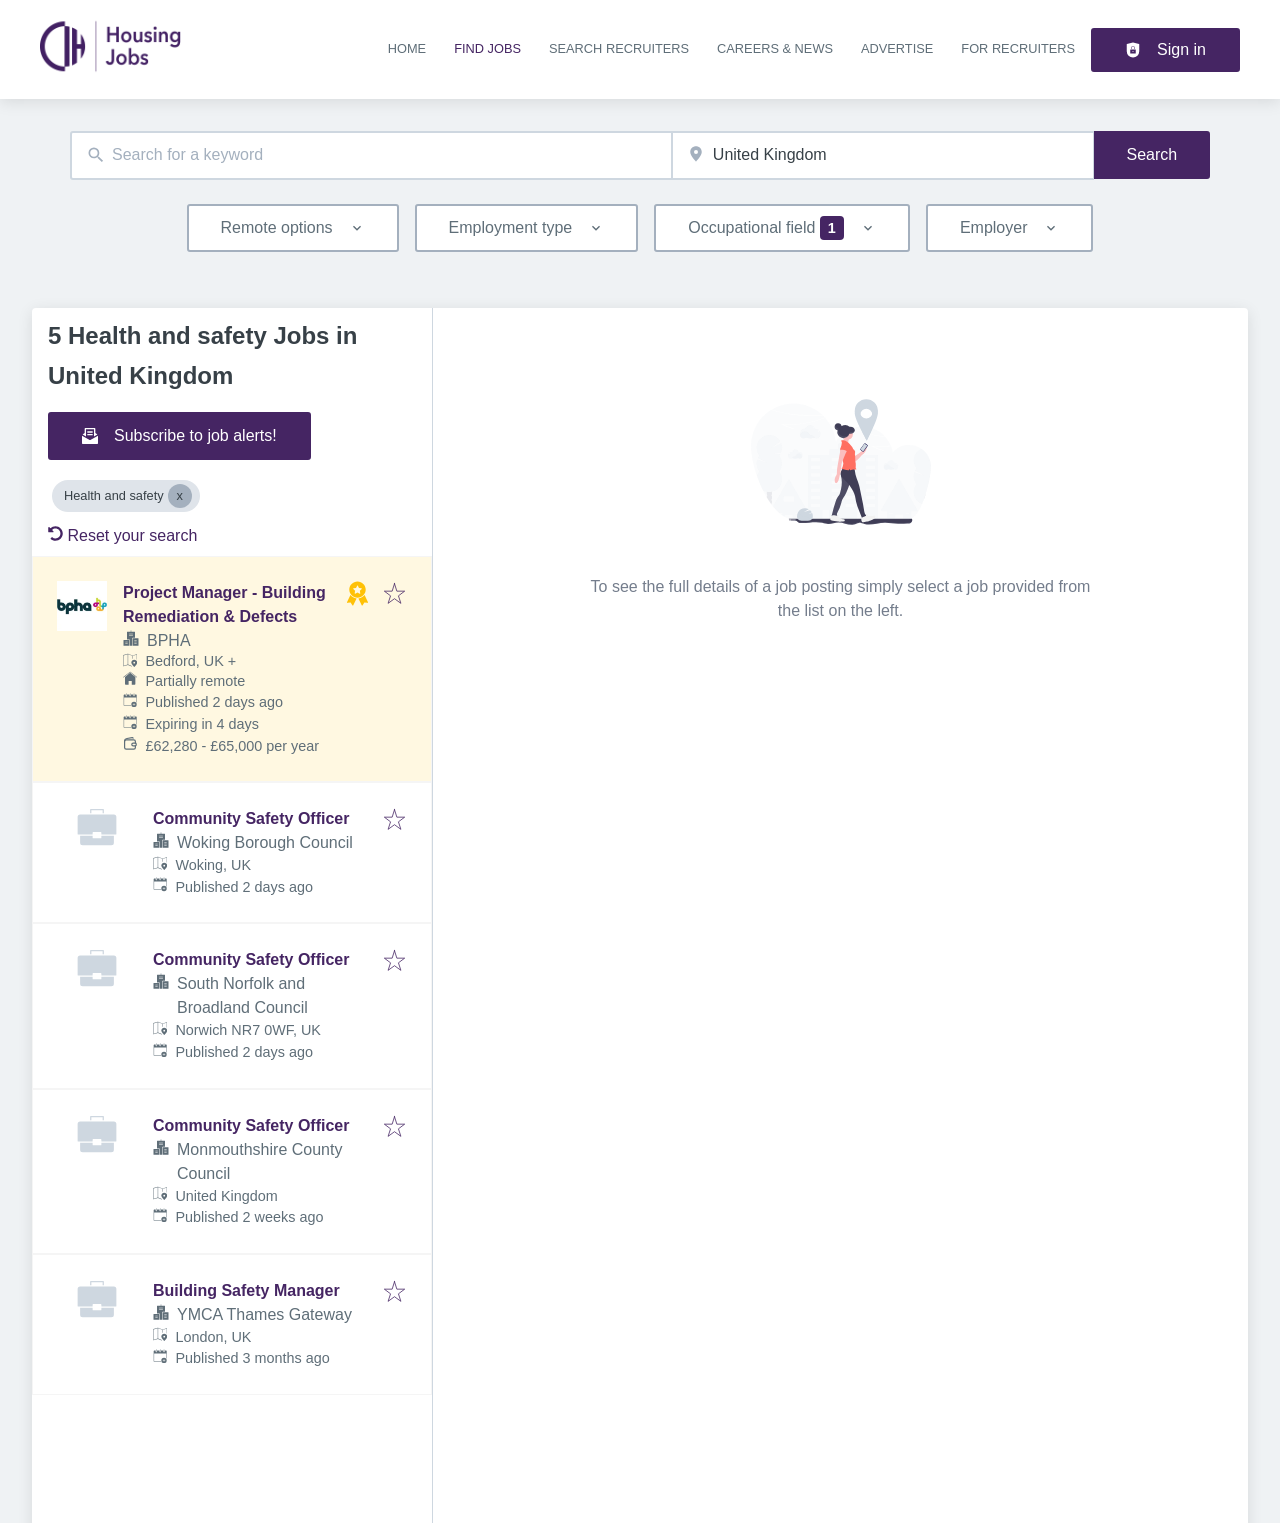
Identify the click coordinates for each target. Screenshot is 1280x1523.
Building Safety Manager (246, 1290)
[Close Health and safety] (180, 496)
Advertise (897, 48)
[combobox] (371, 155)
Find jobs (487, 48)
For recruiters (1018, 48)
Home (407, 48)
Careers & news (775, 48)
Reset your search (122, 535)
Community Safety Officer (251, 818)
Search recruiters (619, 48)
